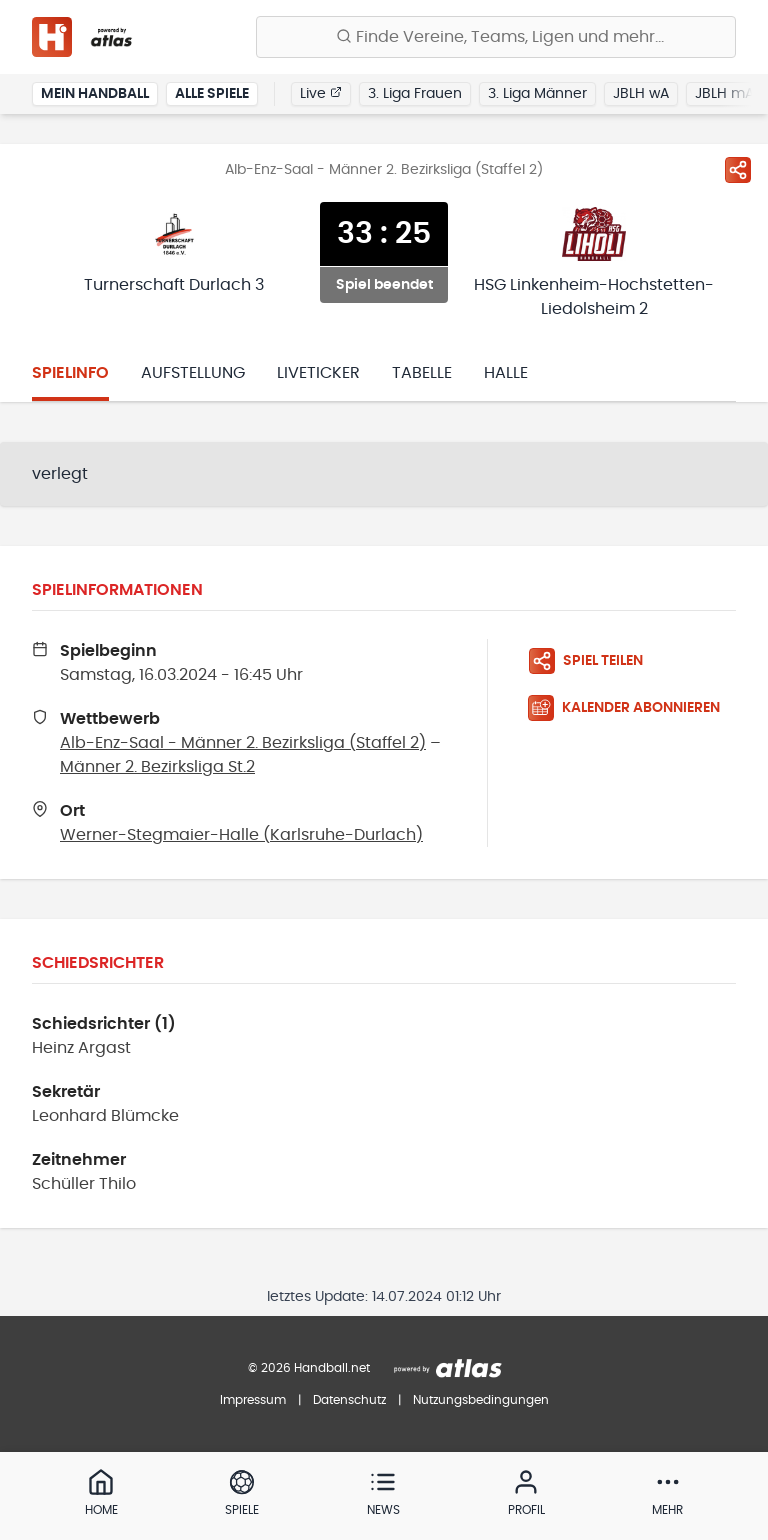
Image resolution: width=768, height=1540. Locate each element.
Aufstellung (193, 373)
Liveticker (318, 373)
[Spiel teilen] (738, 170)
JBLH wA (641, 94)
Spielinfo (70, 373)
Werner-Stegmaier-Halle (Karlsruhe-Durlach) (241, 835)
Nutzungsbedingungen (481, 1400)
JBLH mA (724, 94)
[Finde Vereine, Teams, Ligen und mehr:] (496, 37)
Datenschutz (349, 1400)
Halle (506, 373)
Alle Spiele (212, 94)
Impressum (253, 1400)
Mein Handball (95, 94)
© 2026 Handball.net (309, 1368)
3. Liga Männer (537, 94)
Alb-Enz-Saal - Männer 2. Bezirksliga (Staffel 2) (243, 743)
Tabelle (422, 373)
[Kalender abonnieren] (632, 708)
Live (321, 93)
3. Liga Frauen (415, 94)
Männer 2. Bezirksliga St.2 (157, 767)
